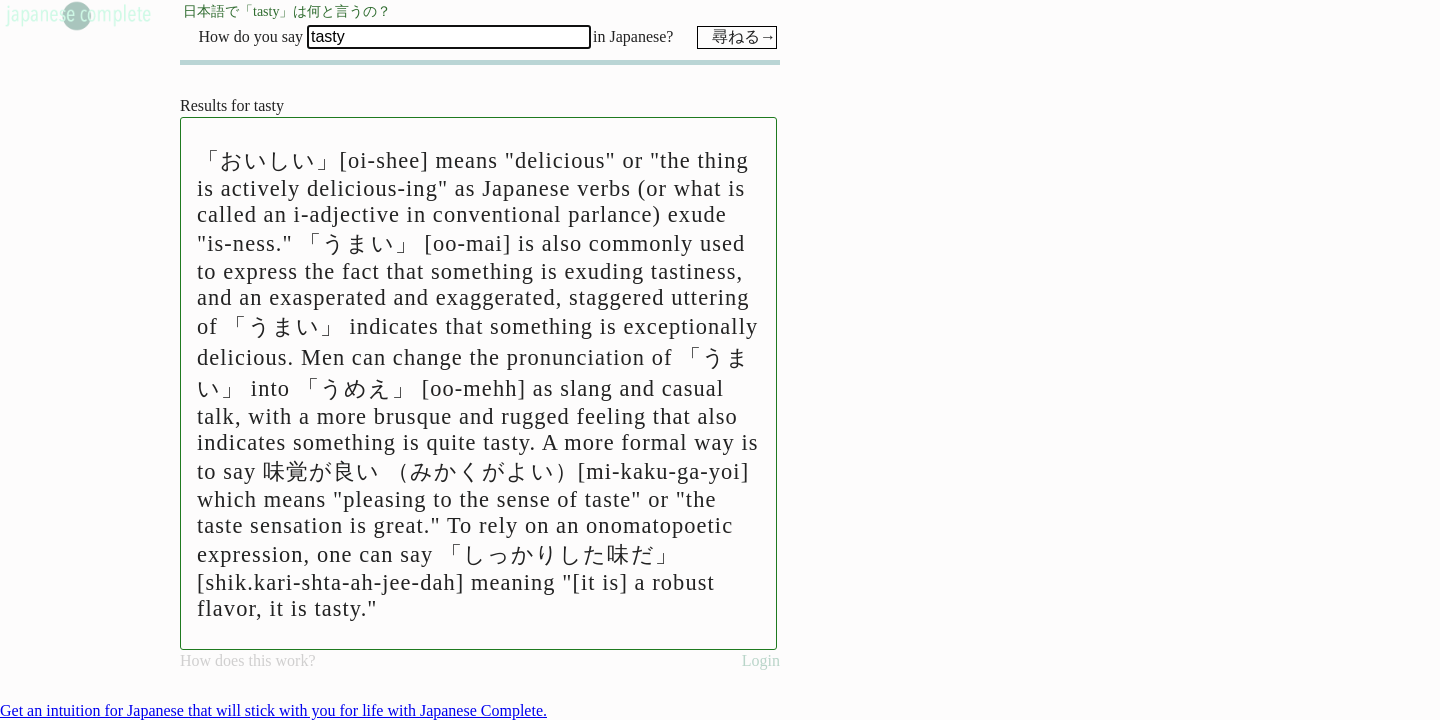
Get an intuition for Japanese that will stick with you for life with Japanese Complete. (273, 710)
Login (761, 660)
